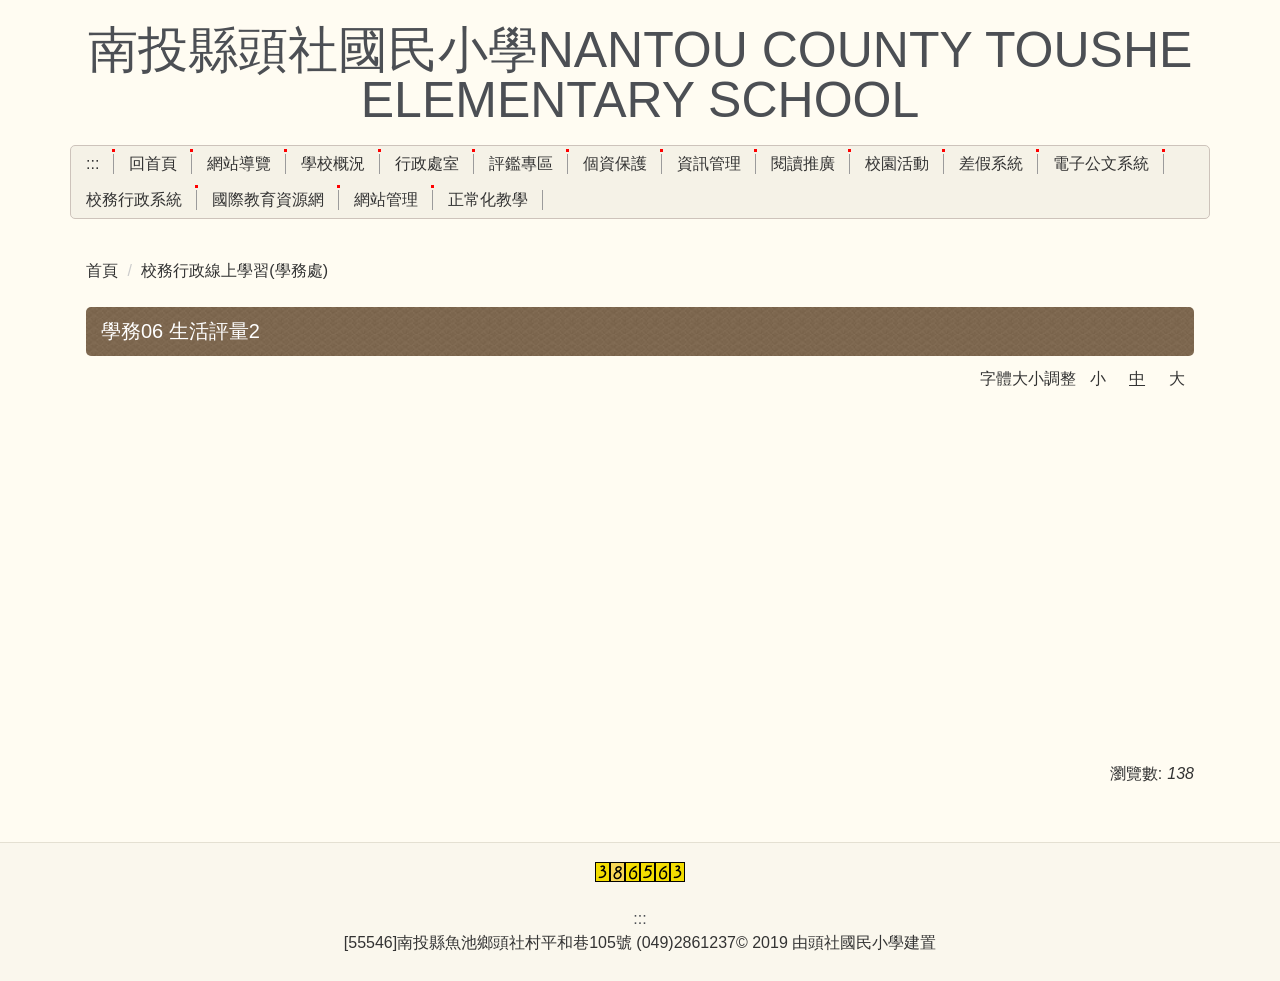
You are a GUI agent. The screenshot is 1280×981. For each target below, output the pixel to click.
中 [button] (1137, 378)
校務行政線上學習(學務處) (234, 270)
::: (92, 163)
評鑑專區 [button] (521, 163)
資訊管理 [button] (709, 163)
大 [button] (1177, 378)
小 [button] (1098, 378)
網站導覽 (239, 163)
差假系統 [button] (991, 163)
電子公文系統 (1101, 163)
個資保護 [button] (615, 163)
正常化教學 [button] (488, 199)
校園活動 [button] (897, 163)
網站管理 (386, 199)
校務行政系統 (134, 199)
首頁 (102, 270)
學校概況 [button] (333, 163)
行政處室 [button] (427, 163)
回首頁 (153, 163)
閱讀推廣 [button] (803, 163)
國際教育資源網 (268, 199)
